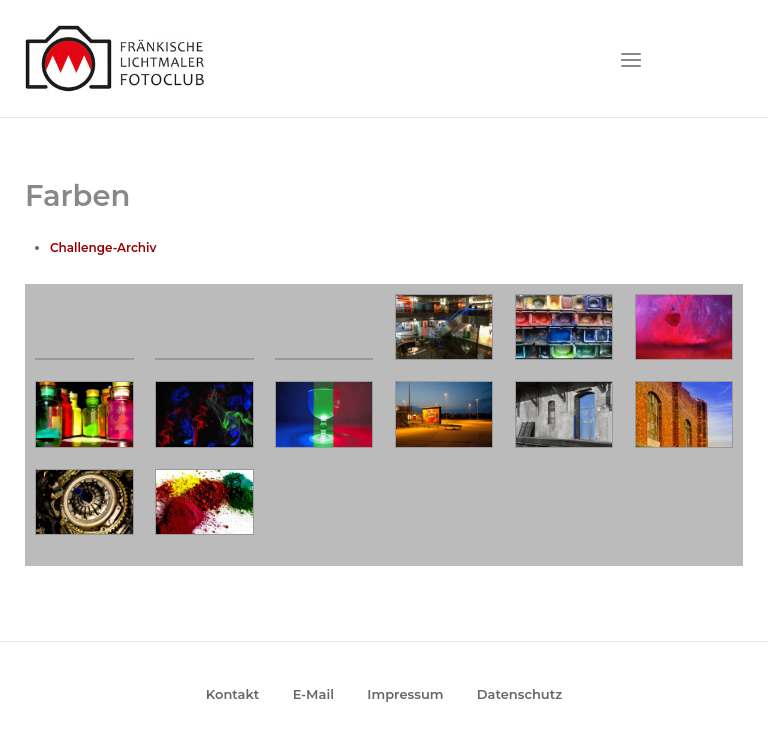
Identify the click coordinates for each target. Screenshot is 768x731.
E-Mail (313, 694)
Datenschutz (519, 694)
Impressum (405, 694)
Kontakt (232, 694)
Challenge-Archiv (103, 247)
